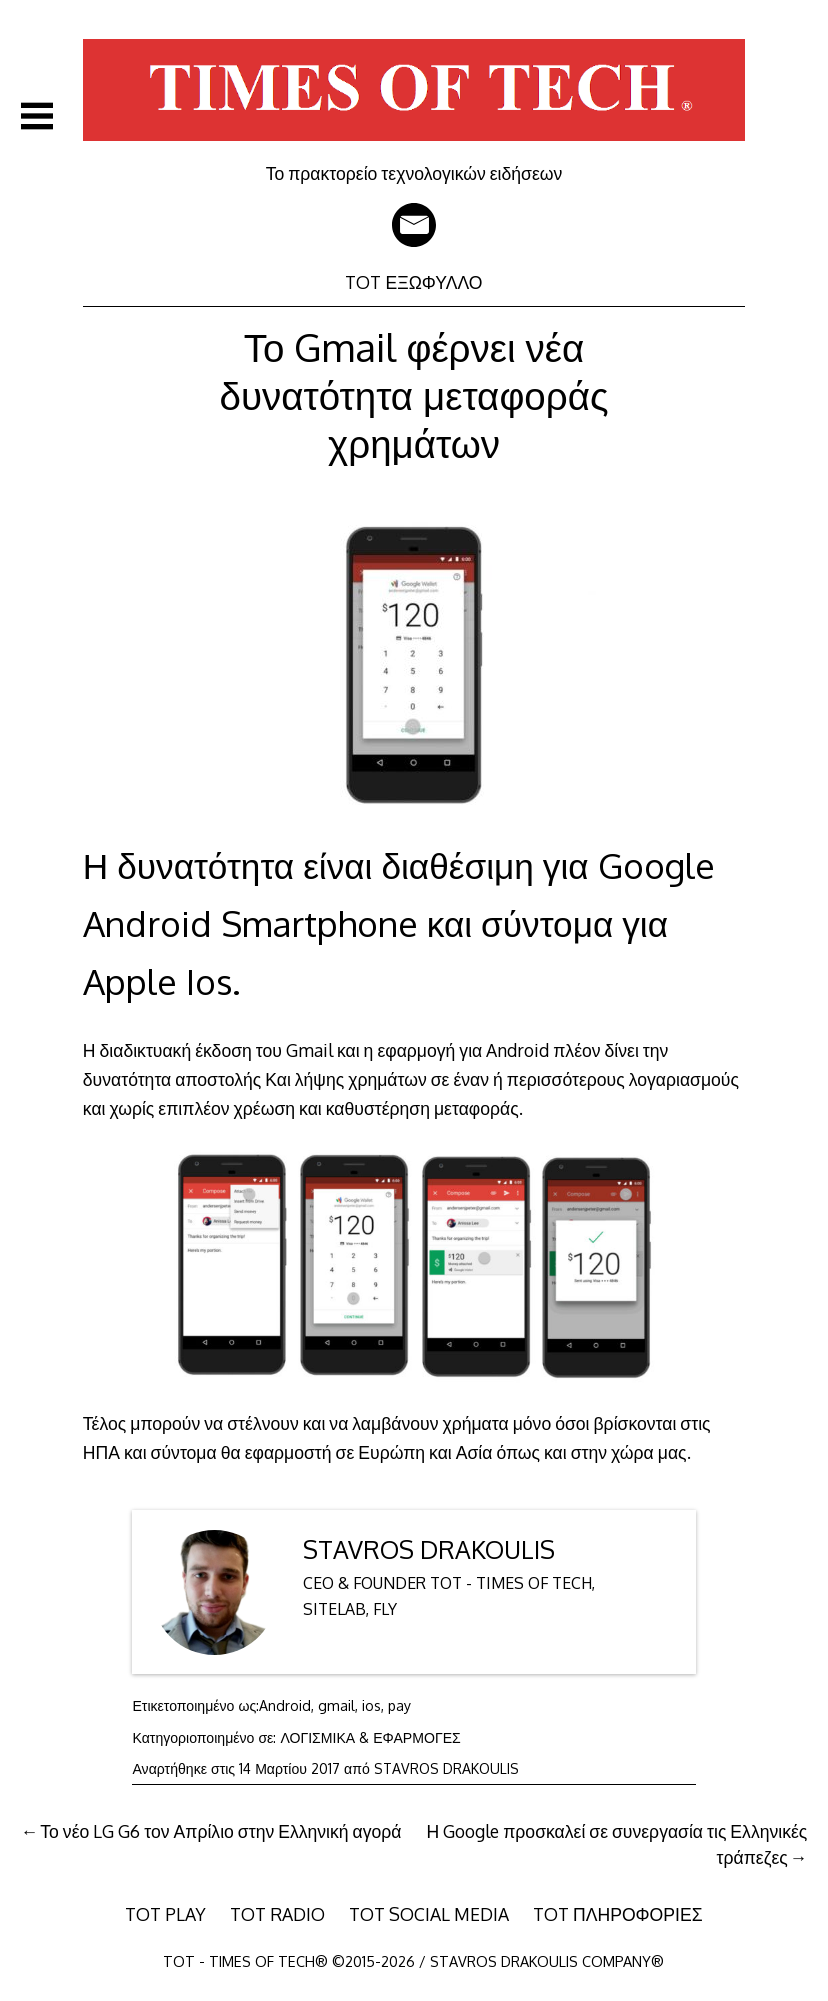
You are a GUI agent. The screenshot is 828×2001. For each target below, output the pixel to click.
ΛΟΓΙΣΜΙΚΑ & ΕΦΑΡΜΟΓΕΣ (370, 1737)
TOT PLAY (165, 1914)
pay (399, 1705)
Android (285, 1705)
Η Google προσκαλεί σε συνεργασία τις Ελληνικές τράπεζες (617, 1844)
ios (371, 1705)
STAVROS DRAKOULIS (429, 1549)
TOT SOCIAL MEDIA (429, 1914)
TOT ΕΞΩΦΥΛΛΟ (413, 282)
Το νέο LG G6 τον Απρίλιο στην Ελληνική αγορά (220, 1831)
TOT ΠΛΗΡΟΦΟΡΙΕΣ (618, 1914)
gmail (336, 1705)
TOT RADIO (277, 1914)
